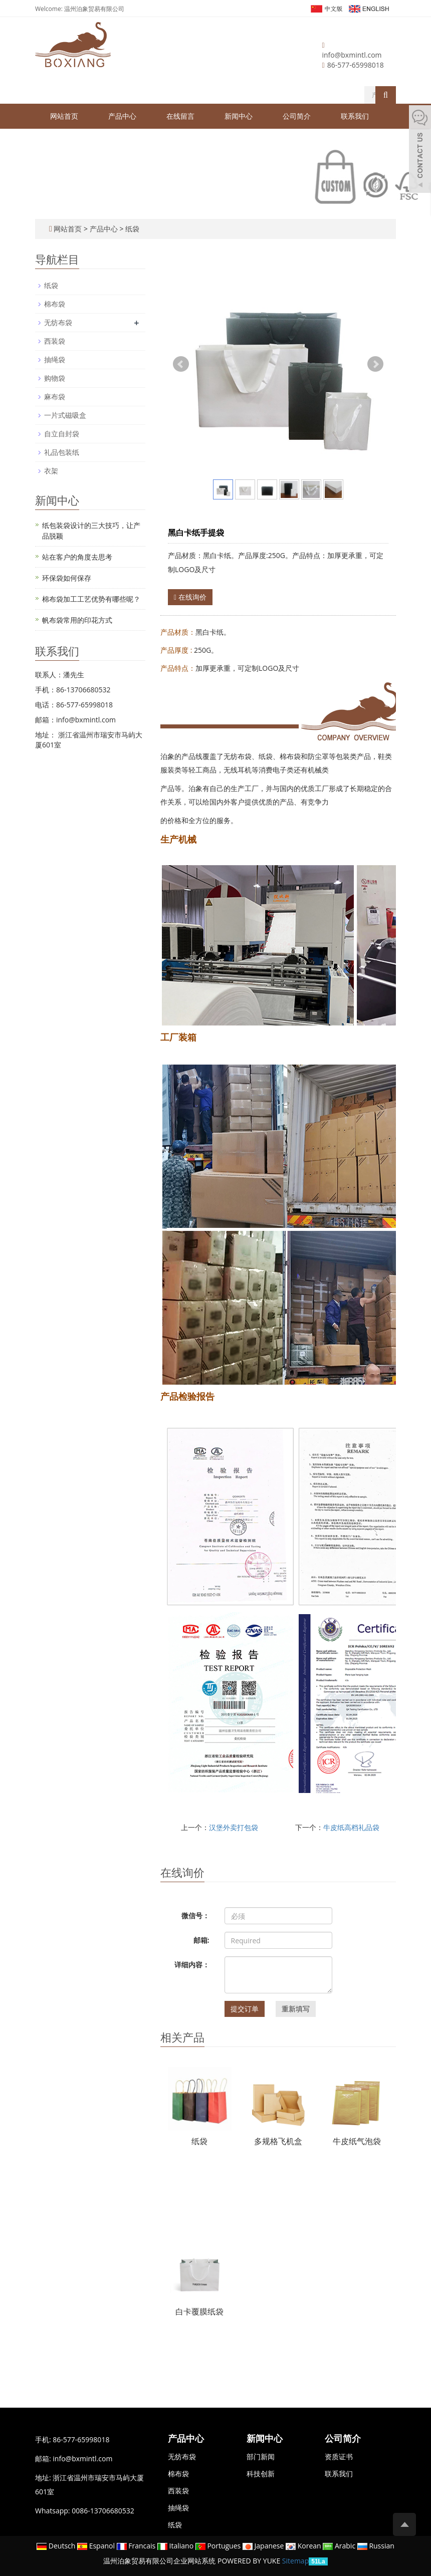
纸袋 (131, 228)
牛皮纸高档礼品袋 (351, 1827)
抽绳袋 (54, 359)
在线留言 (180, 116)
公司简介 (297, 116)
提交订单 (245, 2008)
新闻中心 (239, 116)
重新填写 (296, 2008)
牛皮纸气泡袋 (357, 2141)
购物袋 (54, 378)
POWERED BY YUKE (250, 2560)
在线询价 (190, 597)
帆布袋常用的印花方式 (77, 620)
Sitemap (295, 2560)
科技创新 (261, 2473)
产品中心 (122, 116)
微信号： (195, 1915)
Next (375, 364)
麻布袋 (54, 396)
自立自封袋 (61, 433)
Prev (181, 364)
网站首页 (64, 116)
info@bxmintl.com (352, 55)
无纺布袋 (58, 322)
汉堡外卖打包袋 (233, 1827)
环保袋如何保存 (66, 578)
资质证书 (339, 2456)
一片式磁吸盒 (65, 415)
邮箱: (201, 1940)
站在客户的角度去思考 (77, 557)
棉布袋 (54, 304)
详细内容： (191, 1964)
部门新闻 (261, 2456)
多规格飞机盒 (278, 2141)
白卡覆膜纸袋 (199, 2311)
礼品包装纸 (61, 452)
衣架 (51, 470)
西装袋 (54, 341)
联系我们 (355, 116)
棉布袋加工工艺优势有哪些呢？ (91, 599)
